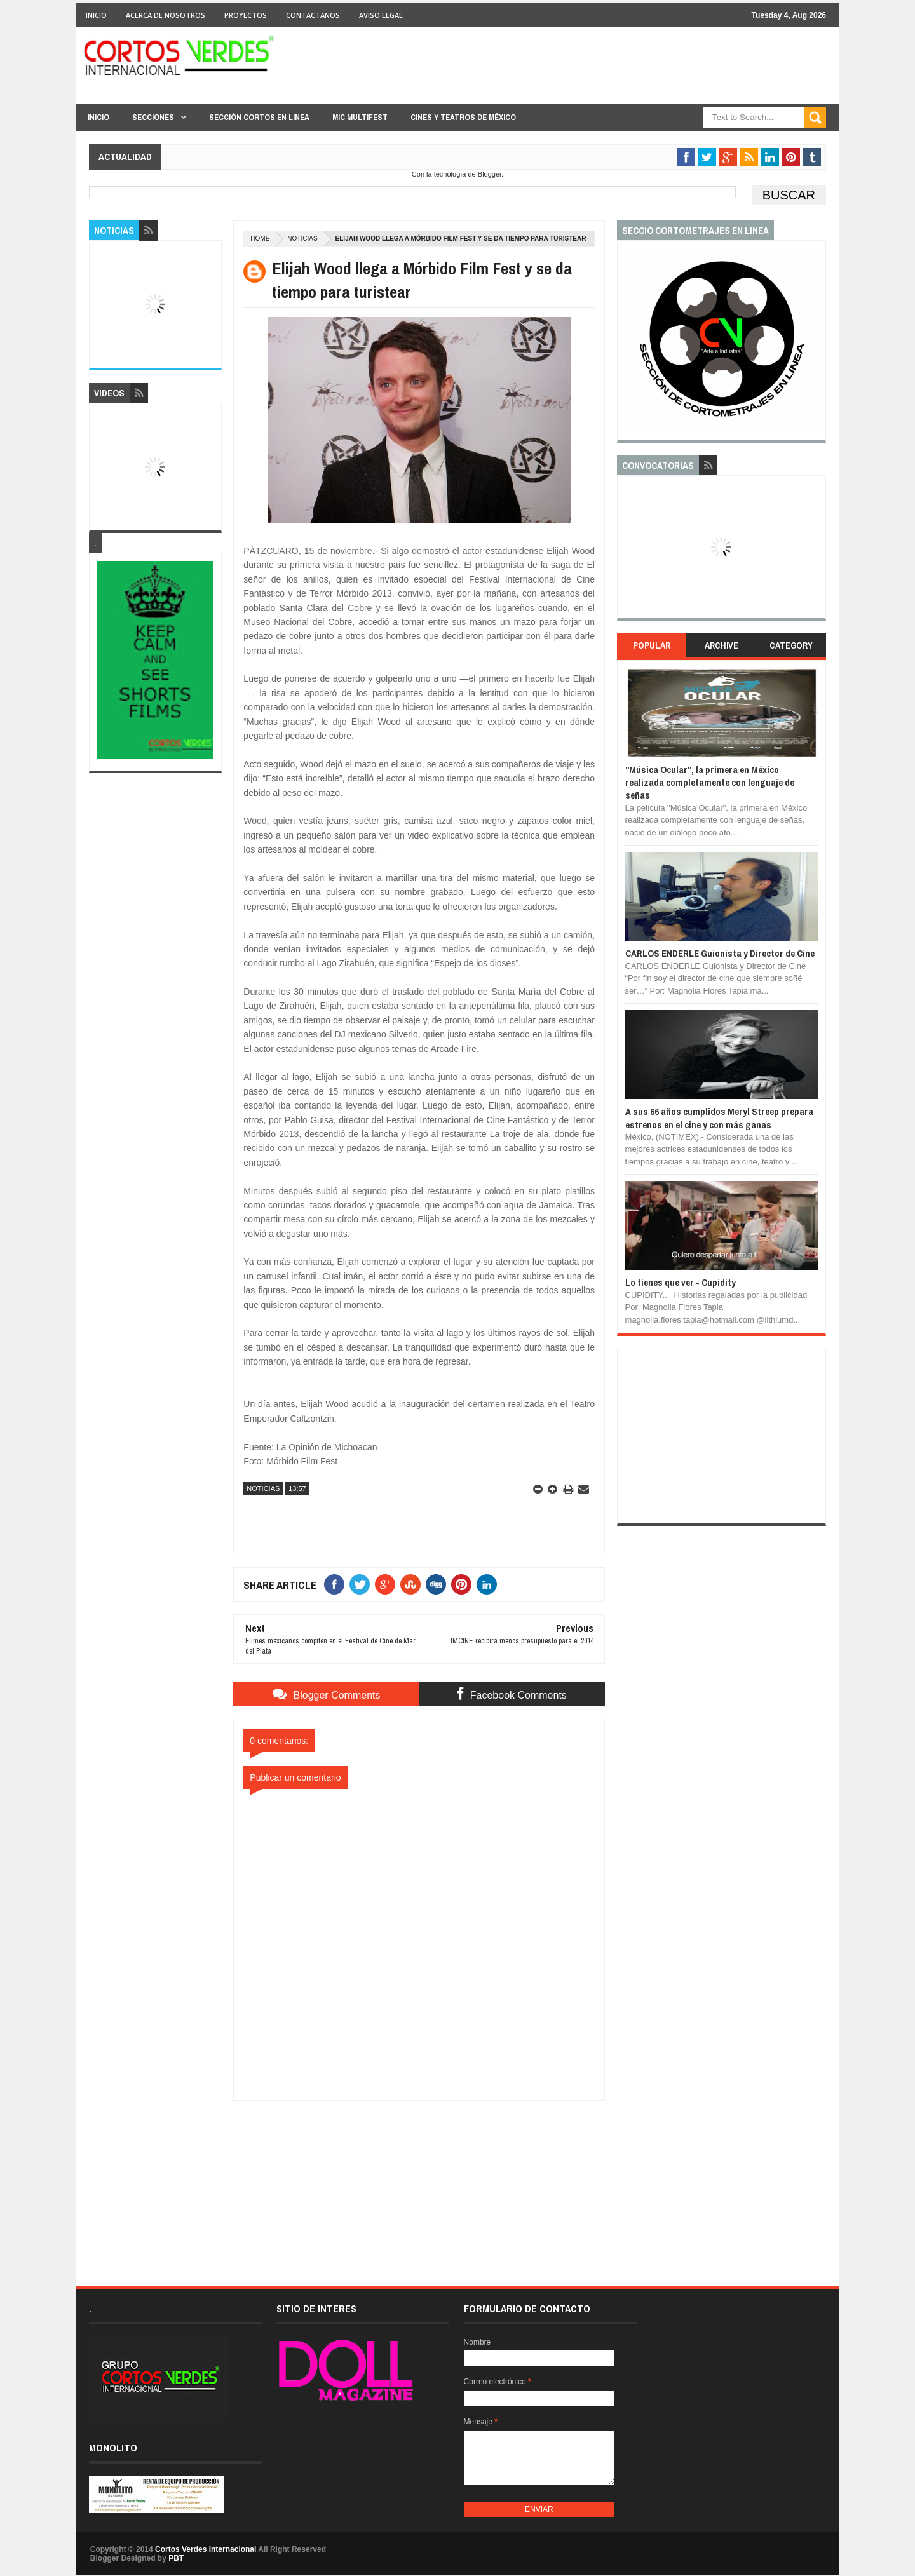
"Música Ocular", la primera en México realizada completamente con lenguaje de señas (709, 782)
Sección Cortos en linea (259, 117)
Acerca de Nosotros (165, 15)
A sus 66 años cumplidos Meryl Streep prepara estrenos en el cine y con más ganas (719, 1118)
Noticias (302, 238)
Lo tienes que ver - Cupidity (680, 1282)
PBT (176, 2558)
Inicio (96, 15)
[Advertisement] (419, 2180)
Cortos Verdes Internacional (205, 2549)
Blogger (489, 174)
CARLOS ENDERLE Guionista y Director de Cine (720, 953)
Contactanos (313, 15)
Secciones (153, 117)
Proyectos (245, 15)
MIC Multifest (360, 117)
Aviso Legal (381, 15)
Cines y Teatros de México (463, 117)
